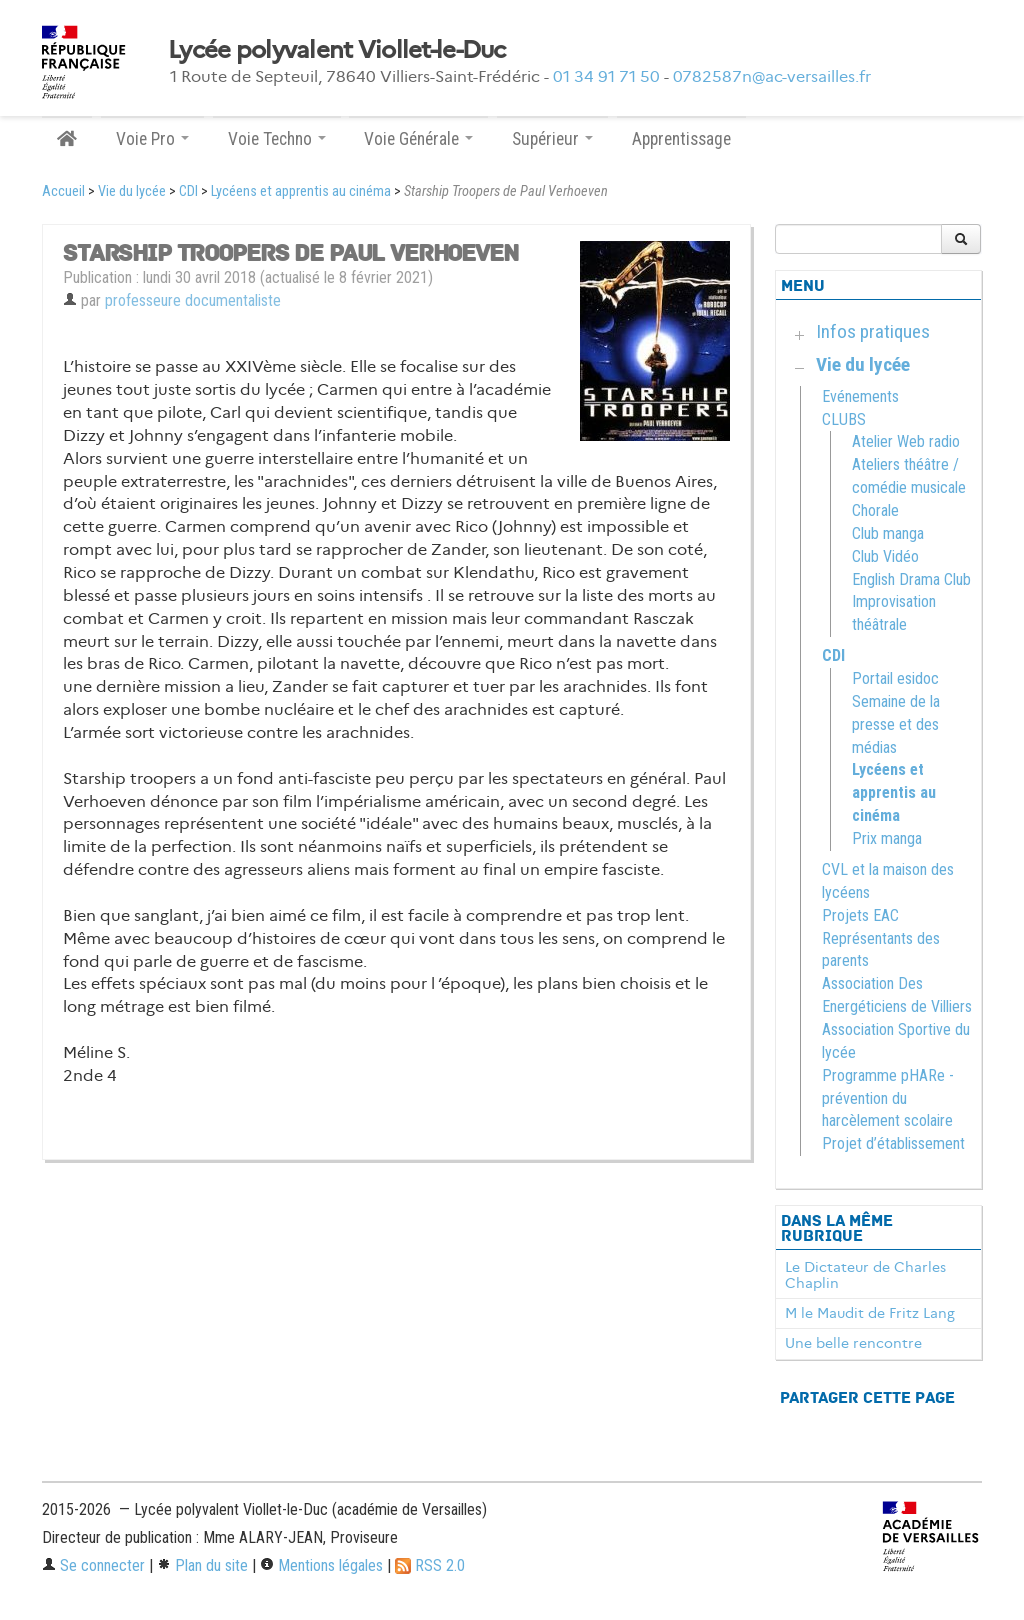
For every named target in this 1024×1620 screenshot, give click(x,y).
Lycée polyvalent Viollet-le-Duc (337, 50)
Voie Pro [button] (152, 139)
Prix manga (887, 838)
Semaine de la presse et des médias (896, 724)
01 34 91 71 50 (606, 76)
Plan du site (202, 1565)
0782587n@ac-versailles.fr (772, 76)
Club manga (888, 533)
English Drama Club (911, 579)
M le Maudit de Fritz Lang (870, 1313)
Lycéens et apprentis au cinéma (301, 191)
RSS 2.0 (430, 1565)
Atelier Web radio (906, 441)
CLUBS (844, 419)
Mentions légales (321, 1565)
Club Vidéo (885, 556)
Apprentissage (681, 139)
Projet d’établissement (893, 1143)
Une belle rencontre (853, 1343)
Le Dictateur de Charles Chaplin (865, 1275)
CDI (188, 191)
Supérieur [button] (552, 139)
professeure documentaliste (193, 300)
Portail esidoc (895, 678)
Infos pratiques (873, 331)
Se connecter (93, 1565)
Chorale (875, 510)
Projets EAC (860, 915)
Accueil (63, 191)
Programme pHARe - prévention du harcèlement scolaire (888, 1098)
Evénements (860, 396)
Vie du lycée (132, 191)
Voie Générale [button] (418, 139)
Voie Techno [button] (277, 139)
